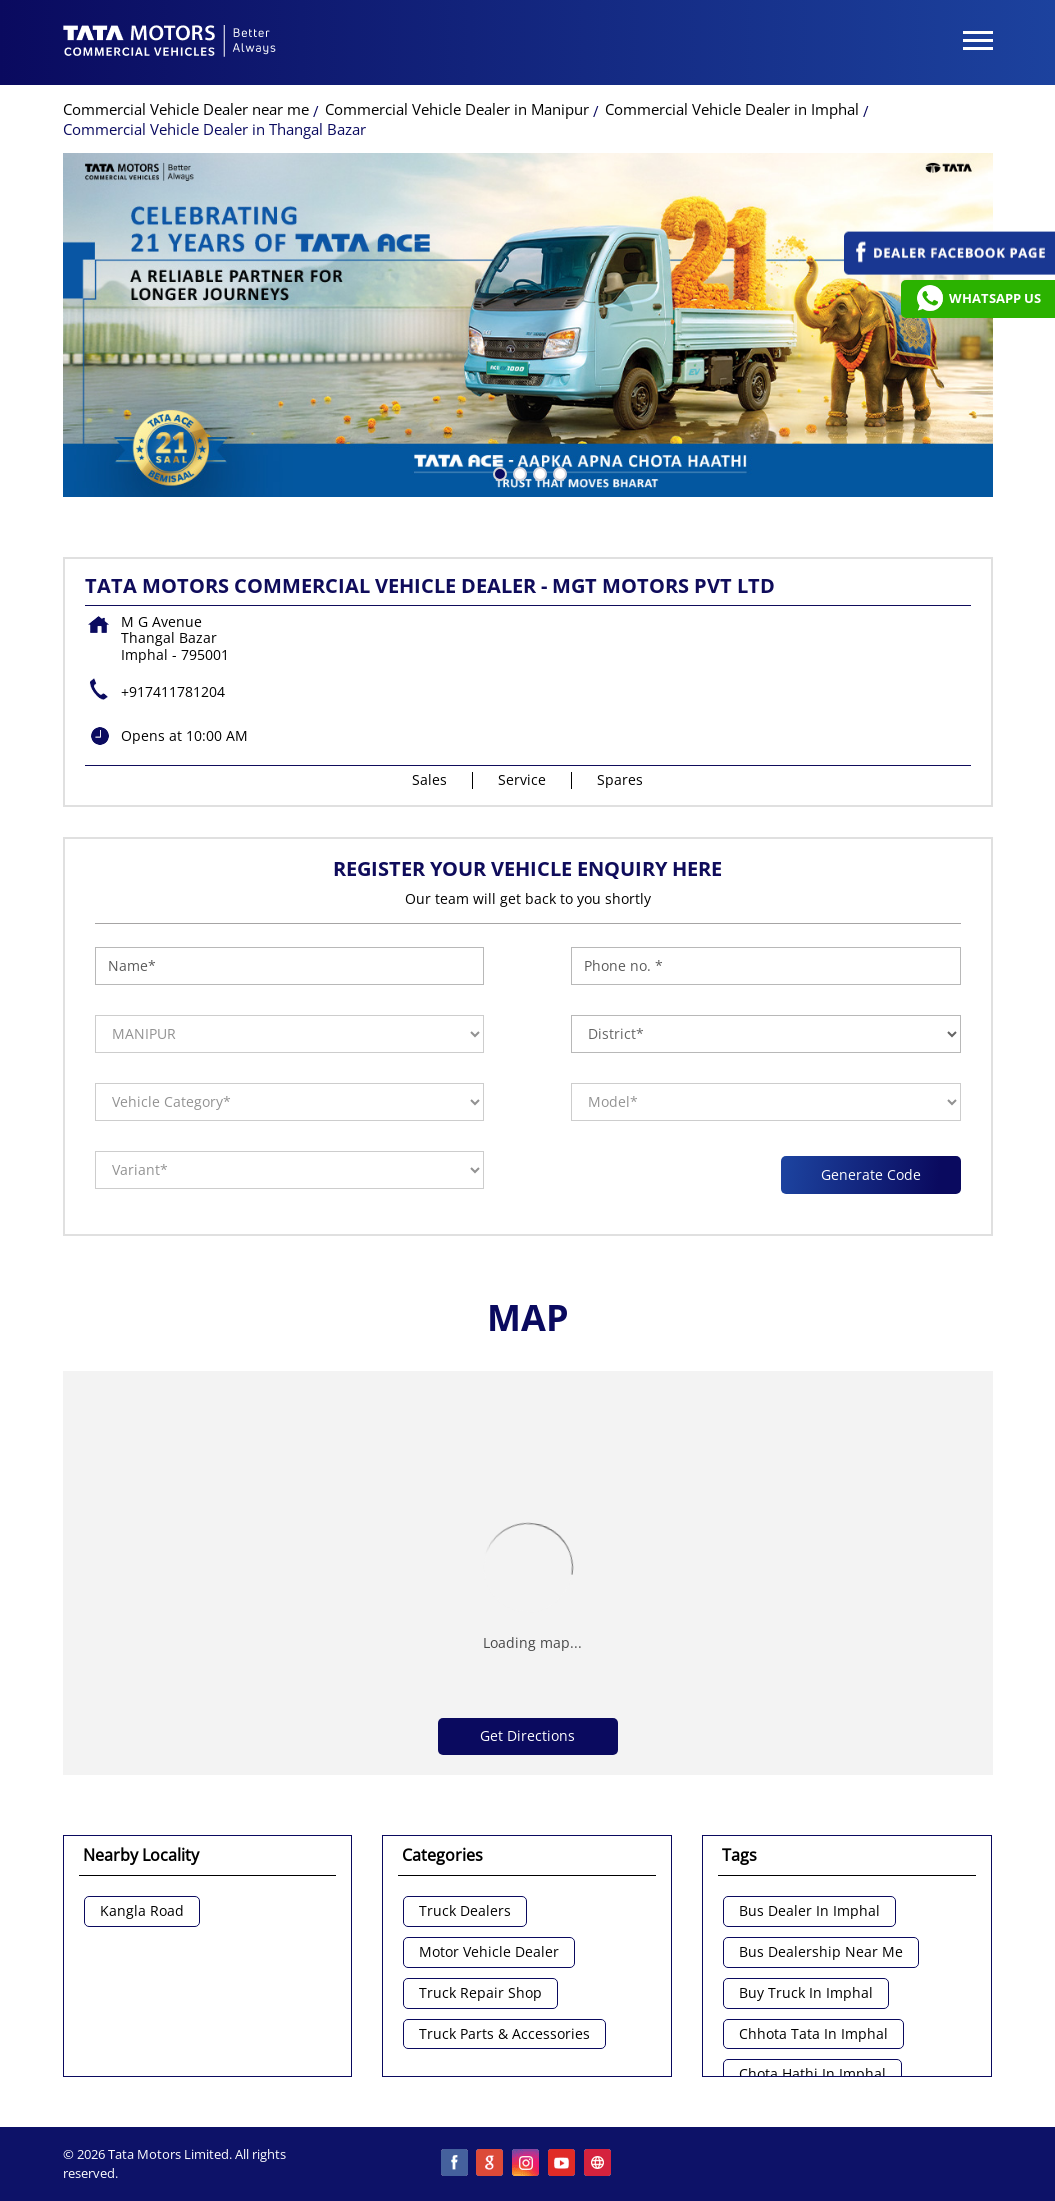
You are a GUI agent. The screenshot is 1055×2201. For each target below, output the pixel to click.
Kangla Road (142, 1911)
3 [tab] (538, 472)
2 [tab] (518, 472)
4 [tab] (558, 472)
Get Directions (527, 1735)
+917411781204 (173, 691)
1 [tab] (498, 472)
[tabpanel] (528, 325)
